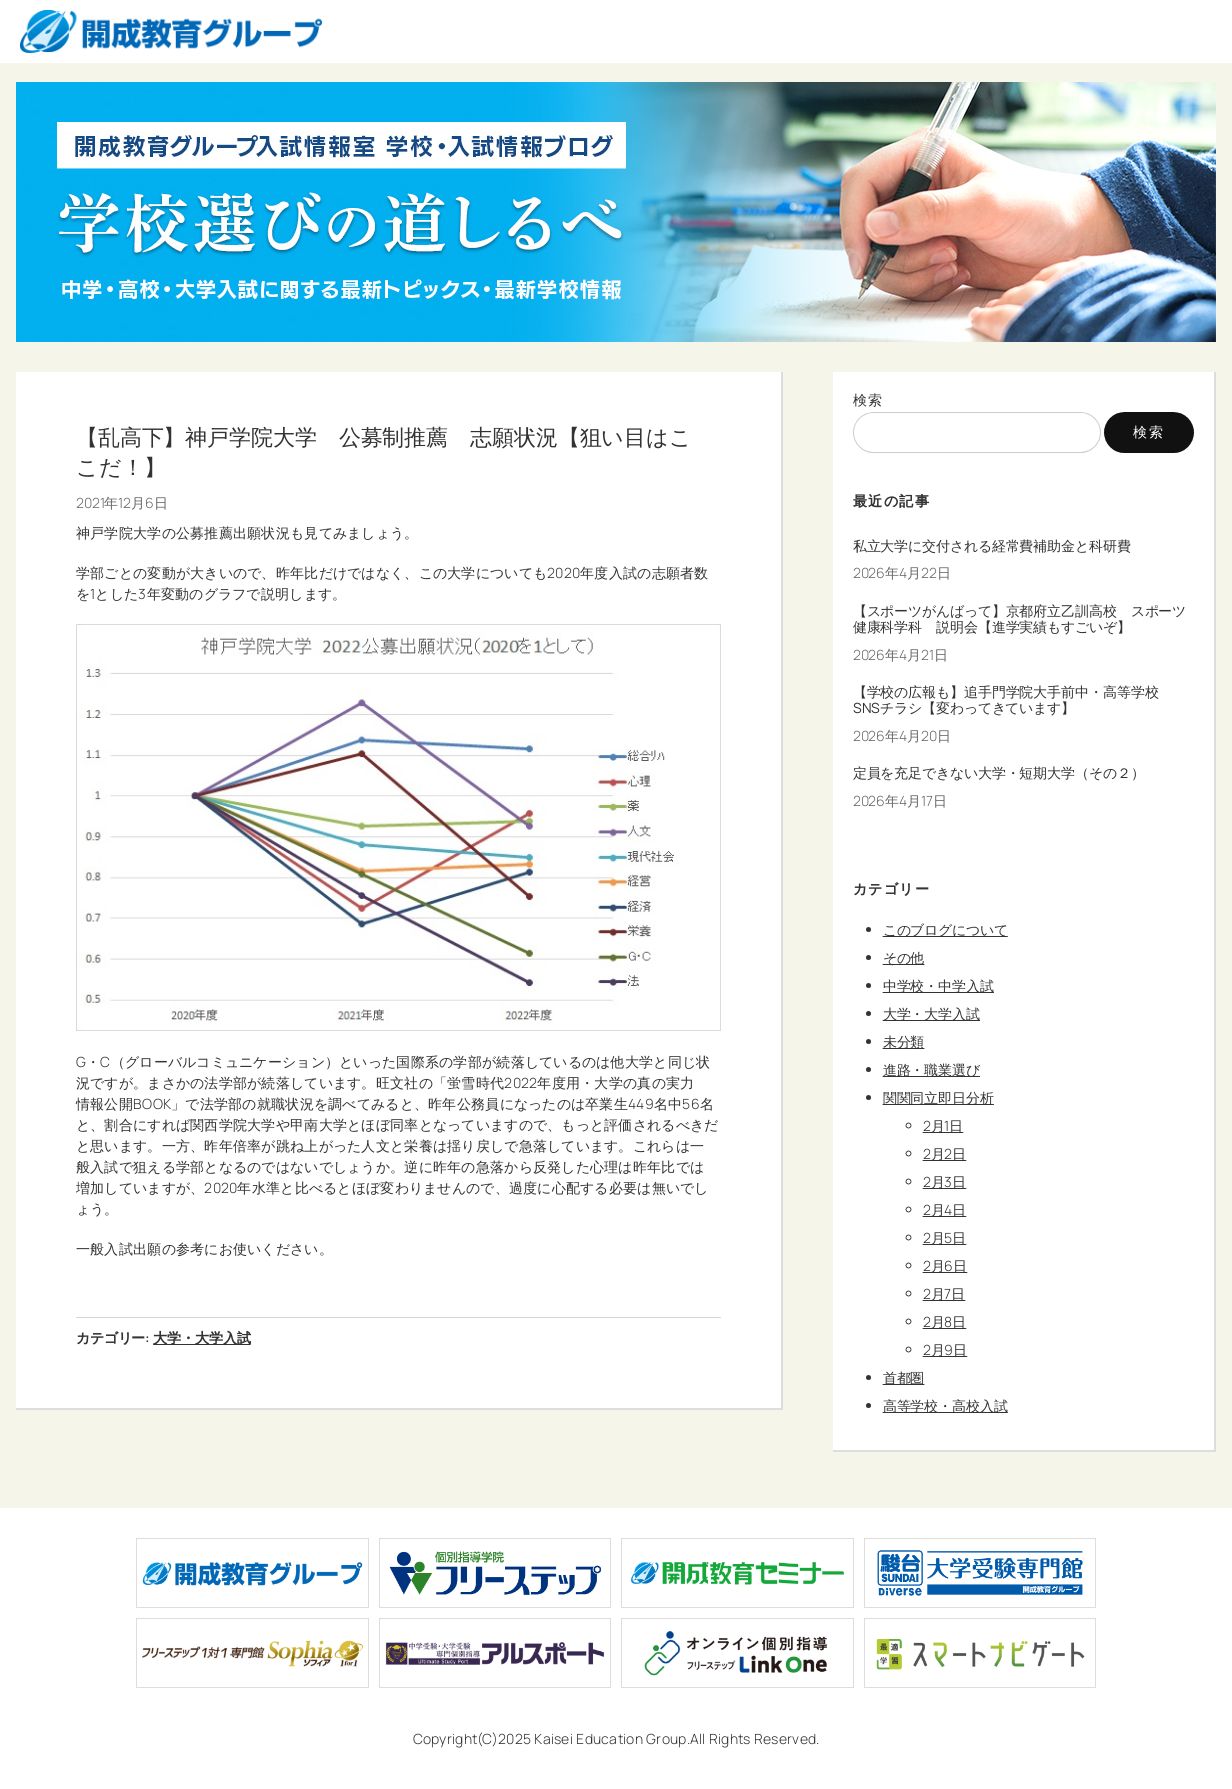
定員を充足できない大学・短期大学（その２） (999, 773)
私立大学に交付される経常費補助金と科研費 (992, 546)
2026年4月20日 (902, 735)
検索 (868, 399)
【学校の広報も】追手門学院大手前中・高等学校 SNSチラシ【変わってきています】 (1013, 700)
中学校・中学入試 (938, 985)
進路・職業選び (931, 1069)
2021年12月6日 (122, 502)
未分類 (904, 1041)
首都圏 (904, 1377)
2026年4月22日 (902, 572)
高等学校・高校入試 (945, 1405)
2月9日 (945, 1349)
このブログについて (945, 929)
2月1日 (943, 1125)
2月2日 (945, 1153)
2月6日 (945, 1265)
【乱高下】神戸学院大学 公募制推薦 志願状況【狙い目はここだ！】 (384, 451)
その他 (904, 957)
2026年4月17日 (900, 800)
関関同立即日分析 (938, 1097)
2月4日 (945, 1209)
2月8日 (945, 1321)
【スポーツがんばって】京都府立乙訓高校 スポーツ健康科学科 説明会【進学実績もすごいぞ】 (1020, 619)
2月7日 (944, 1293)
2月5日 (945, 1237)
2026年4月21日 (900, 654)
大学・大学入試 (201, 1337)
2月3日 (945, 1181)
